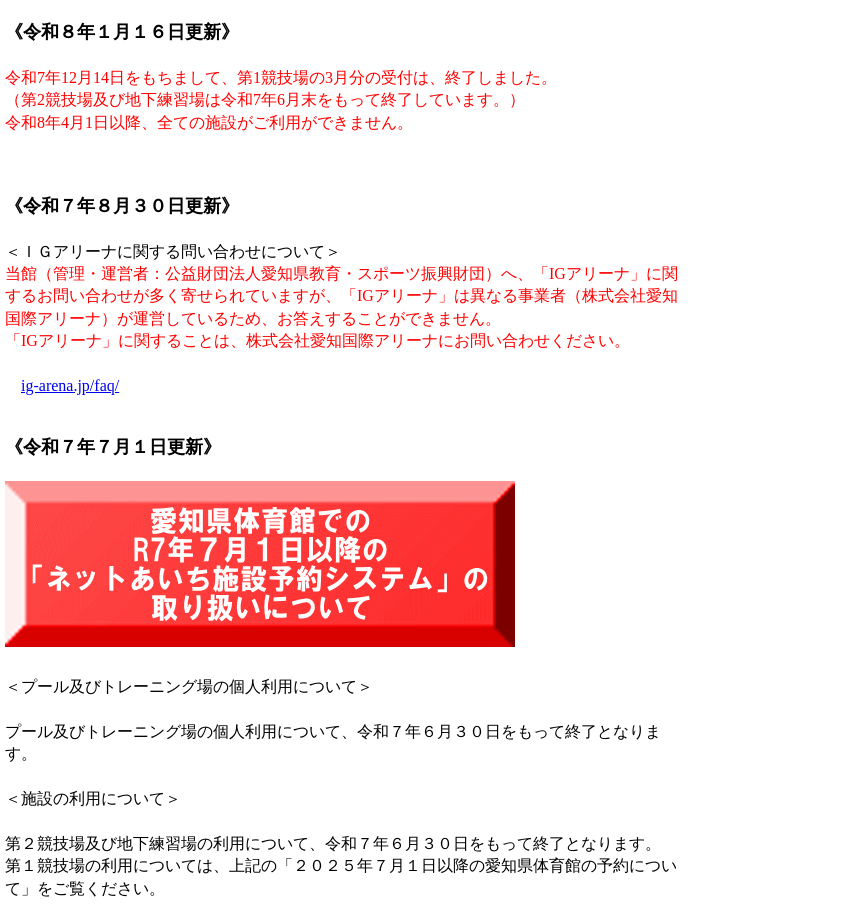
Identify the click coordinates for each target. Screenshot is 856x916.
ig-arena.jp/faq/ (70, 385)
